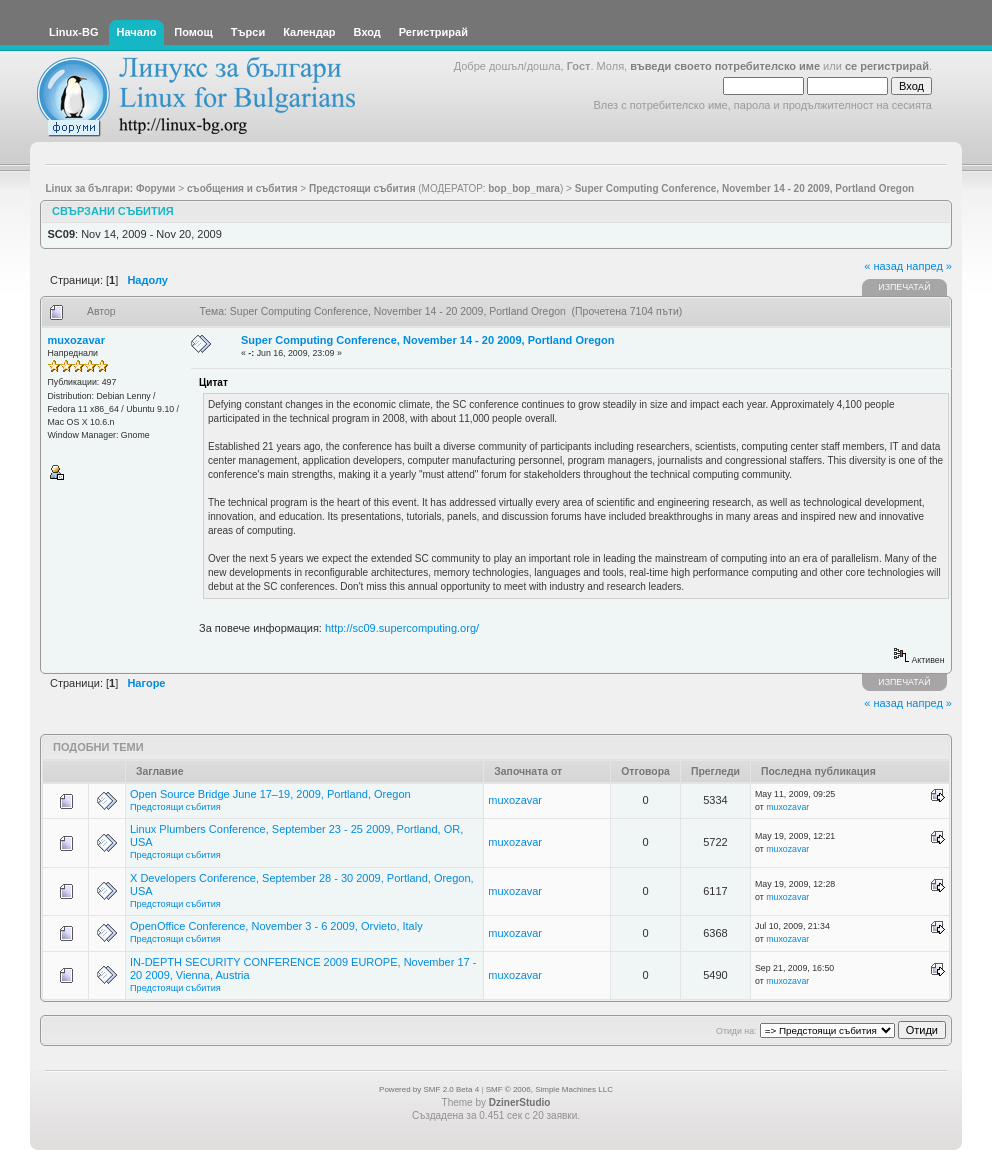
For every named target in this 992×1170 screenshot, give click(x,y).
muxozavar (76, 340)
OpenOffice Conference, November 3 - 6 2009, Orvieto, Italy (276, 926)
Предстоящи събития (175, 807)
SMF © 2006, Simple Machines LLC (549, 1089)
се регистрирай (887, 66)
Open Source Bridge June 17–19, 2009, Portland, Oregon (270, 794)
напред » (929, 266)
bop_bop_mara (524, 188)
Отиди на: (736, 1031)
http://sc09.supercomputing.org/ (402, 628)
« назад (883, 266)
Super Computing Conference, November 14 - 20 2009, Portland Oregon (427, 340)
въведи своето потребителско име (725, 66)
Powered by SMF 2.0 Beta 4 (429, 1089)
